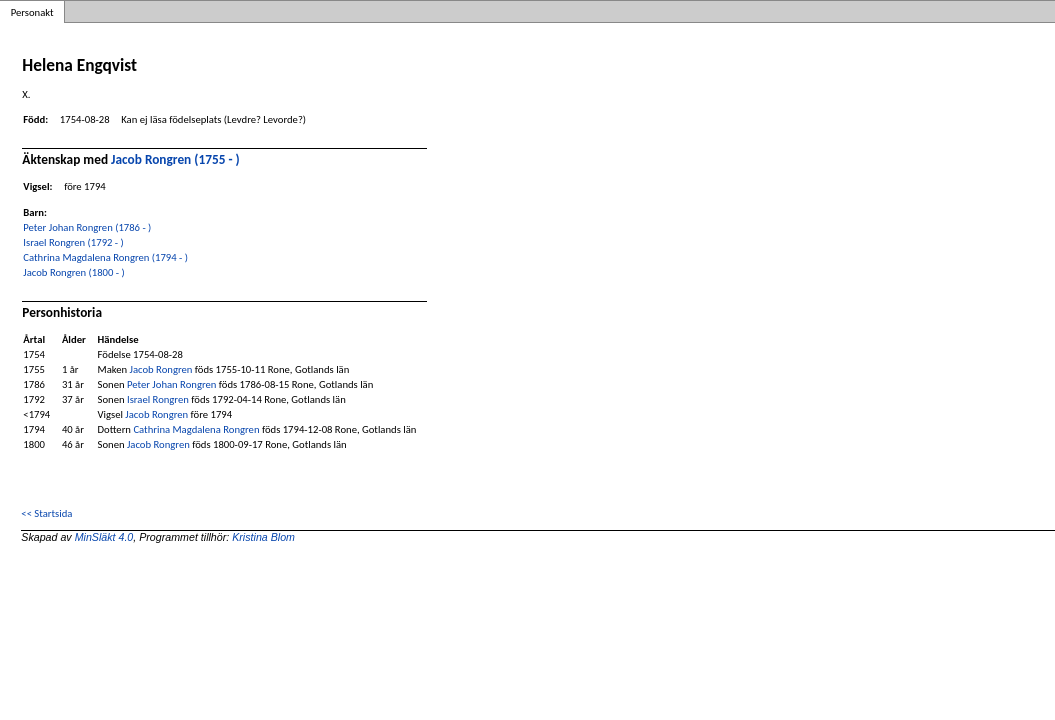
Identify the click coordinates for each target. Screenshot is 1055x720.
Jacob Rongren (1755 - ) (175, 159)
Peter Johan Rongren (171, 384)
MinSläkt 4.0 (104, 537)
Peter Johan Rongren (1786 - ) (87, 227)
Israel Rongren (158, 399)
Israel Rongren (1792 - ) (73, 242)
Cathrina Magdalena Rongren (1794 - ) (105, 257)
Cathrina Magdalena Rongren (196, 429)
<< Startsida (46, 513)
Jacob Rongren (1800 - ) (73, 272)
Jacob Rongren (161, 369)
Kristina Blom (263, 537)
